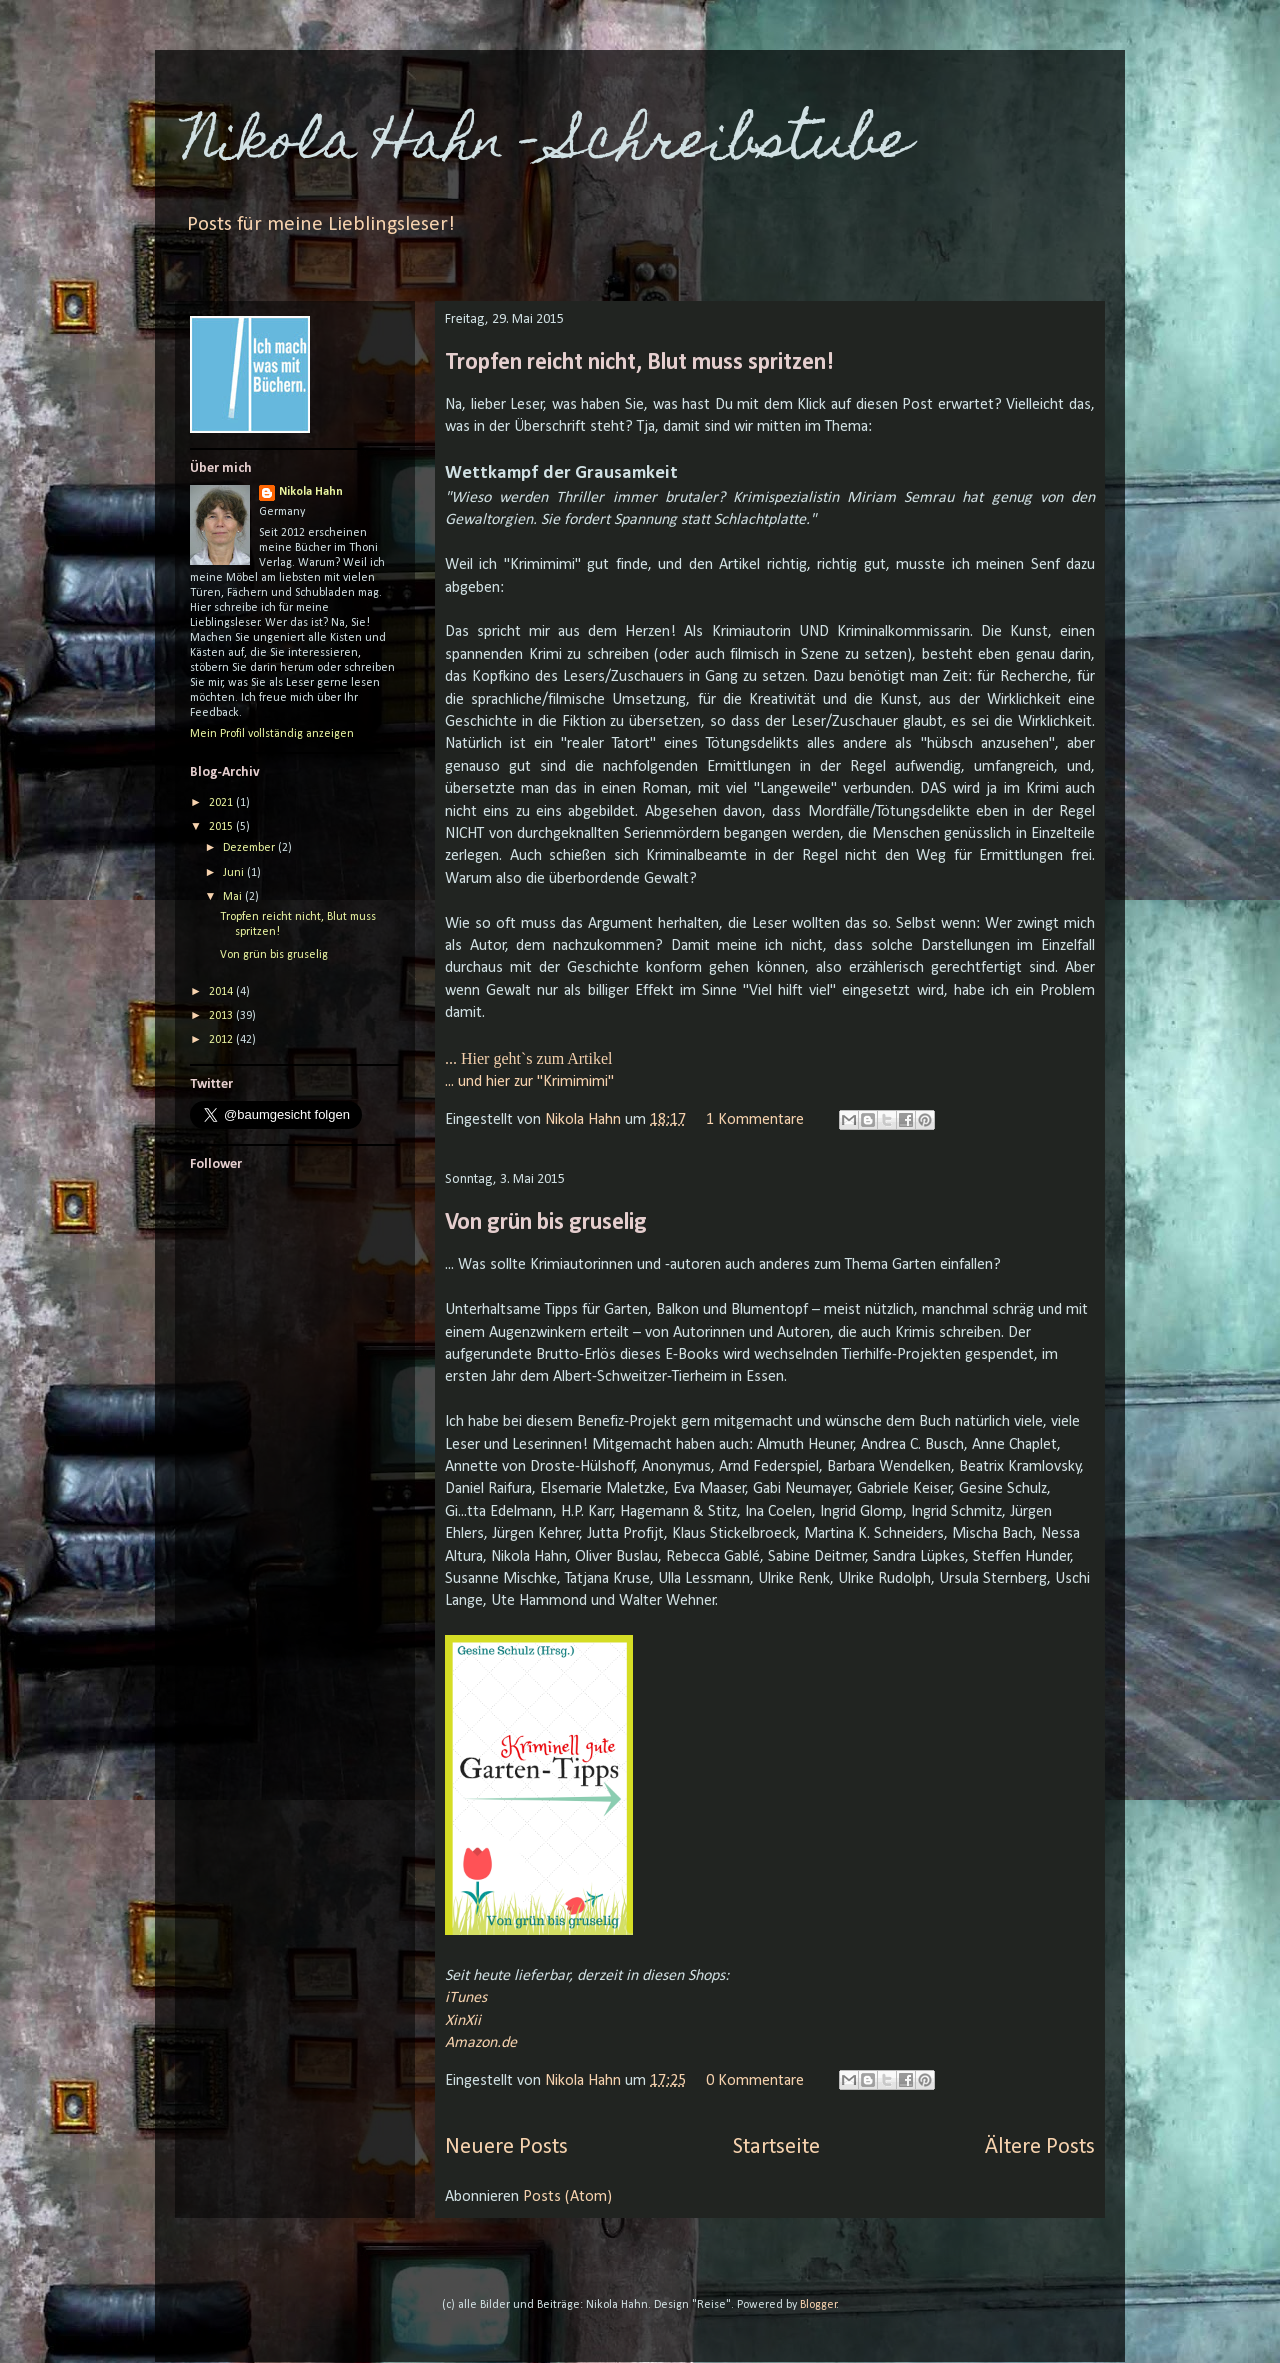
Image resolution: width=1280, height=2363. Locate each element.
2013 (222, 1016)
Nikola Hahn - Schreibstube (548, 145)
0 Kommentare (755, 2081)
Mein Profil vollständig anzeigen (272, 734)
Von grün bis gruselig (546, 1223)
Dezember (250, 848)
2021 (222, 803)
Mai (234, 897)
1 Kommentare (755, 1120)
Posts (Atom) (567, 2197)
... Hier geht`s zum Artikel (529, 1058)
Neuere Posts (506, 2147)
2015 (222, 827)
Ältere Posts (1040, 2147)
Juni (235, 873)
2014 (222, 992)
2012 (222, 1040)
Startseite (776, 2147)
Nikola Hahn (585, 1120)
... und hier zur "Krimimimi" (529, 1082)
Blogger (818, 2305)
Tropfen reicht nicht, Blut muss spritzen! (639, 363)
